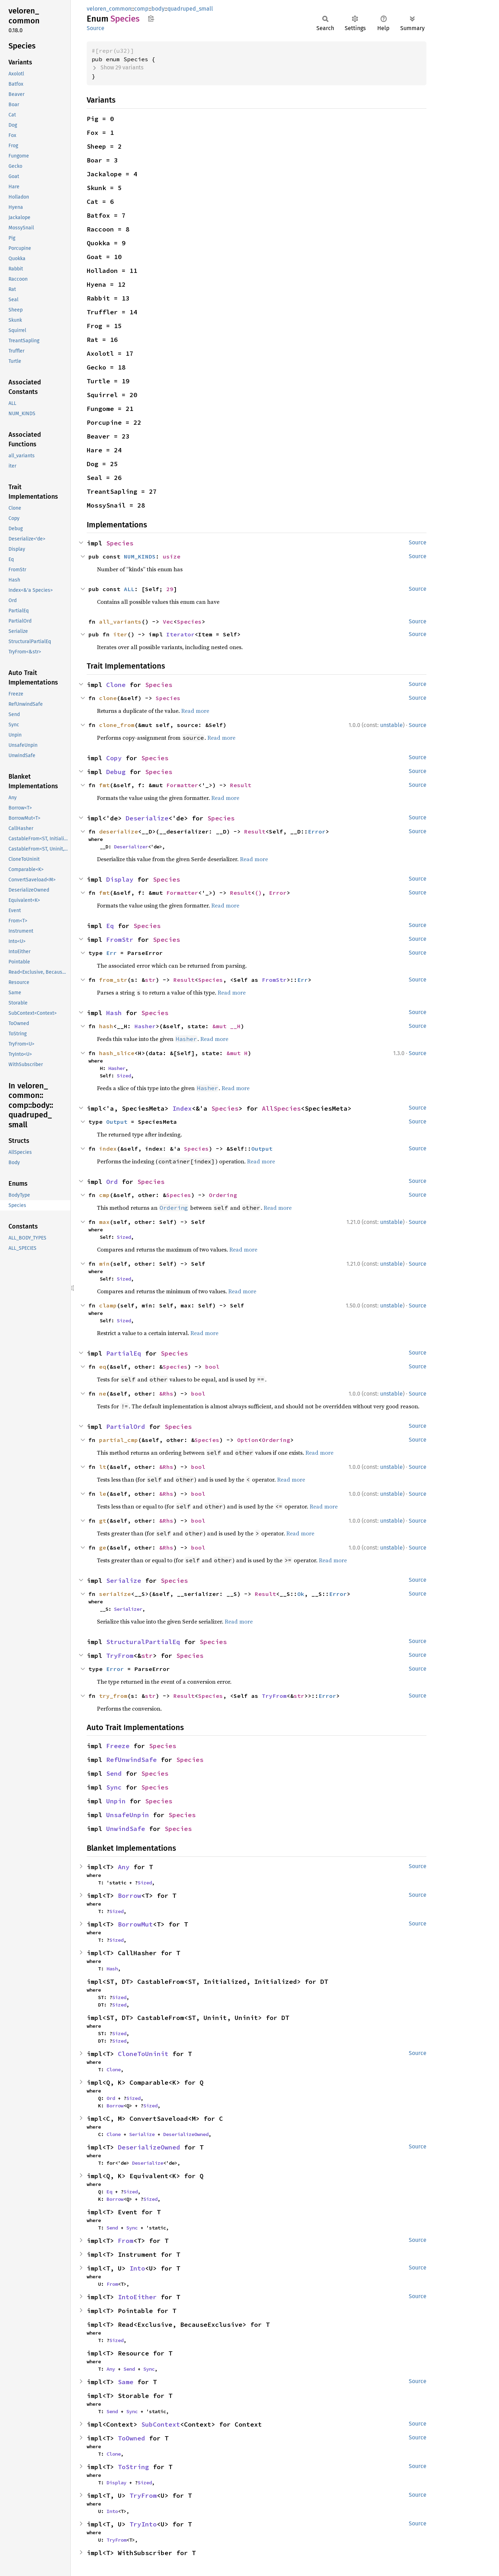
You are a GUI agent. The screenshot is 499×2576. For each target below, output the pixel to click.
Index (182, 1108)
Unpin (116, 1801)
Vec (168, 621)
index (108, 1148)
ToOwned (131, 2438)
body (158, 8)
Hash (114, 1013)
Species (119, 543)
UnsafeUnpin (127, 1815)
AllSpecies (281, 1108)
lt (102, 1466)
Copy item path (151, 18)
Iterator (180, 634)
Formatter (182, 785)
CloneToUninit (143, 2054)
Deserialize (147, 818)
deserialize (118, 831)
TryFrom (119, 1655)
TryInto (143, 2524)
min (104, 1263)
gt (102, 1520)
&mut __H (226, 1026)
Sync (114, 1787)
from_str (113, 979)
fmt (104, 785)
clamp (108, 1305)
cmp (104, 1194)
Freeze (118, 1746)
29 (169, 589)
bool (212, 1366)
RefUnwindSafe (131, 1760)
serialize (115, 1593)
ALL (129, 589)
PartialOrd (125, 1426)
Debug (116, 772)
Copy (114, 758)
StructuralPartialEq (143, 1642)
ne (102, 1393)
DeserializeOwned (185, 2134)
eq (102, 1366)
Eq (110, 926)
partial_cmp (118, 1439)
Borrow (129, 1895)
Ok (300, 1593)
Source (95, 28)
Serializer (128, 1609)
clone (108, 698)
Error (317, 831)
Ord (112, 1182)
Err (111, 952)
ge (102, 1547)
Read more (195, 711)
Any (124, 1867)
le (102, 1493)
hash (106, 1026)
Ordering (223, 1194)
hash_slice (116, 1053)
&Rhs (166, 1393)
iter (120, 634)
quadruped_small (190, 8)
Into (137, 2268)
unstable (391, 725)
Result (240, 785)
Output (116, 1121)
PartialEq (123, 1353)
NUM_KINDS (140, 556)
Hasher (145, 1026)
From (125, 2241)
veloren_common (109, 8)
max (104, 1221)
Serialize (123, 1580)
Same (125, 2382)
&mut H (237, 1053)
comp (141, 8)
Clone (116, 685)
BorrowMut (135, 1924)
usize (171, 556)
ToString (133, 2467)
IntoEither (137, 2297)
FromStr (119, 939)
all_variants (120, 621)
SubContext (160, 2424)
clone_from (116, 724)
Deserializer (131, 846)
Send (114, 1773)
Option (247, 1439)
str (150, 979)
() (258, 892)
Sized (124, 1075)
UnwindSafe (125, 1829)
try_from (113, 1695)
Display (119, 879)
